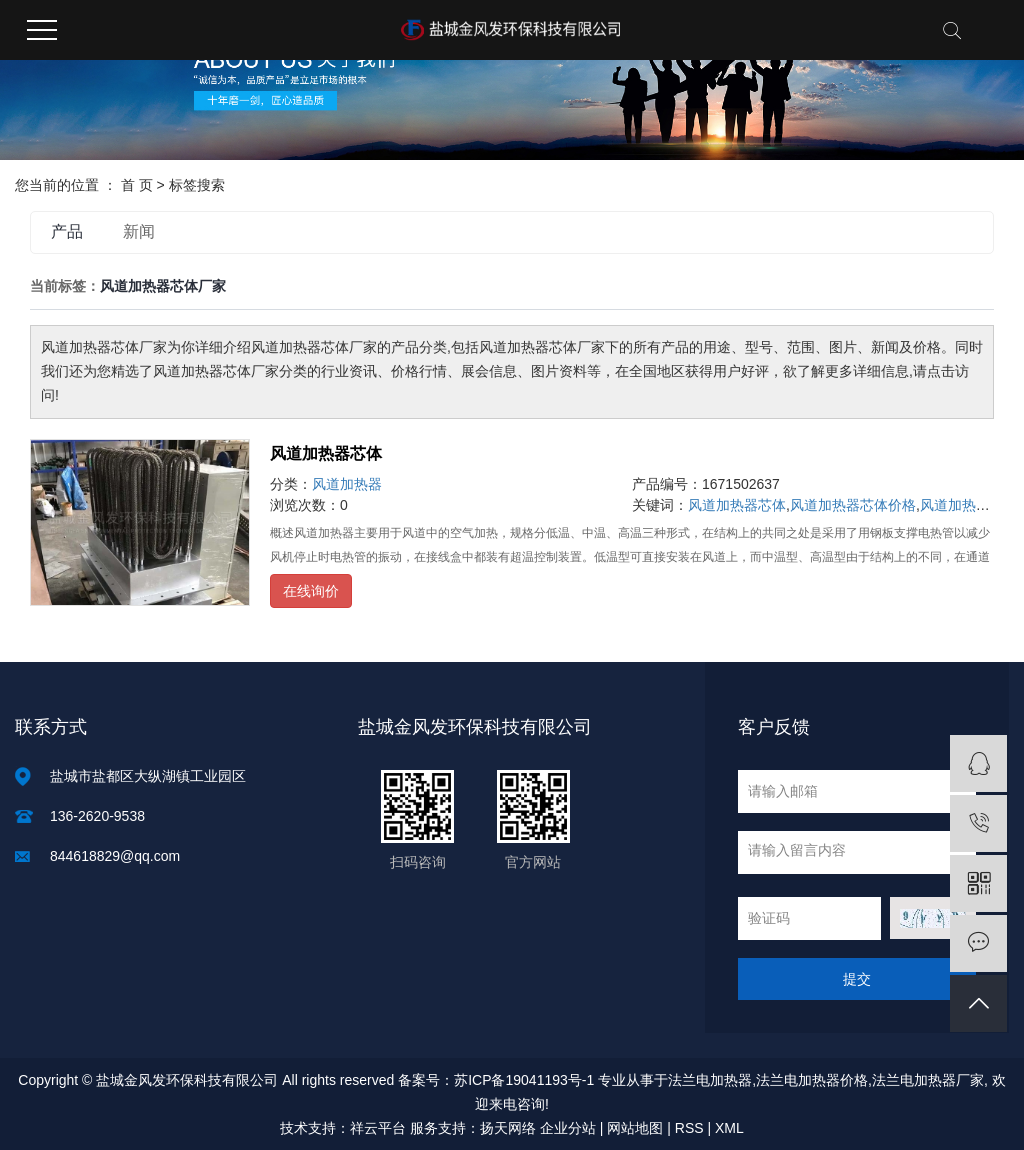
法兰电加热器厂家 (928, 1080)
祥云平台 (378, 1128)
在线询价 (311, 591)
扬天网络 (508, 1128)
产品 (67, 231)
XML (729, 1128)
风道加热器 (347, 484)
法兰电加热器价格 (812, 1080)
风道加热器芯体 (326, 453)
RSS (689, 1128)
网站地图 (635, 1128)
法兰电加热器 (710, 1080)
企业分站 (568, 1128)
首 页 (137, 185)
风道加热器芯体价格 (853, 505)
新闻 (139, 231)
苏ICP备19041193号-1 (524, 1080)
